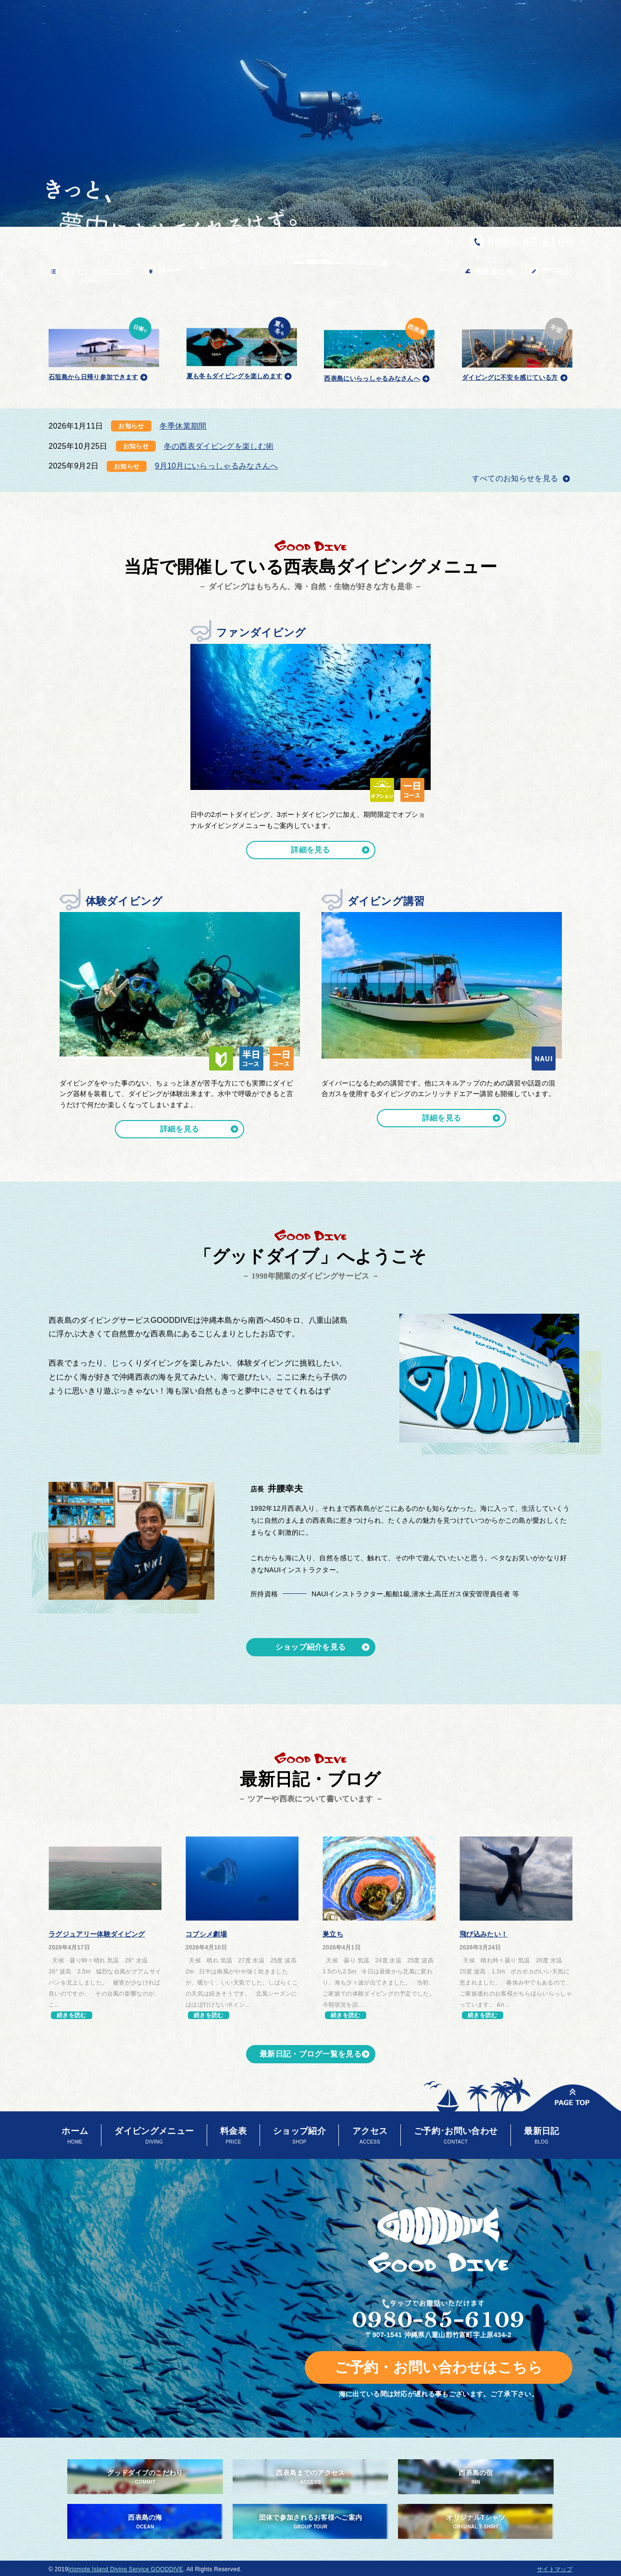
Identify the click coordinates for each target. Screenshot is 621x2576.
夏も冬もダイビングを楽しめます (241, 347)
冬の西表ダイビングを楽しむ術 (218, 446)
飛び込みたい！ (484, 1934)
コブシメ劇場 (206, 1934)
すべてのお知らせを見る (516, 478)
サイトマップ (554, 2569)
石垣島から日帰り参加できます (104, 347)
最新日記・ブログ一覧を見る (310, 2054)
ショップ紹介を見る (310, 1647)
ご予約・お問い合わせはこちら (439, 2367)
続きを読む (72, 2015)
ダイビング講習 (386, 901)
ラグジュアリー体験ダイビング (97, 1934)
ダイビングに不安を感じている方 (517, 348)
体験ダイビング (124, 901)
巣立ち (333, 1934)
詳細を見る (310, 850)
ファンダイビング (261, 633)
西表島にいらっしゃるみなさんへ (379, 348)
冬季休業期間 (183, 426)
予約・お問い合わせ (430, 241)
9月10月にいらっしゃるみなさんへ (216, 466)
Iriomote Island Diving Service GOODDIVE (125, 2569)
